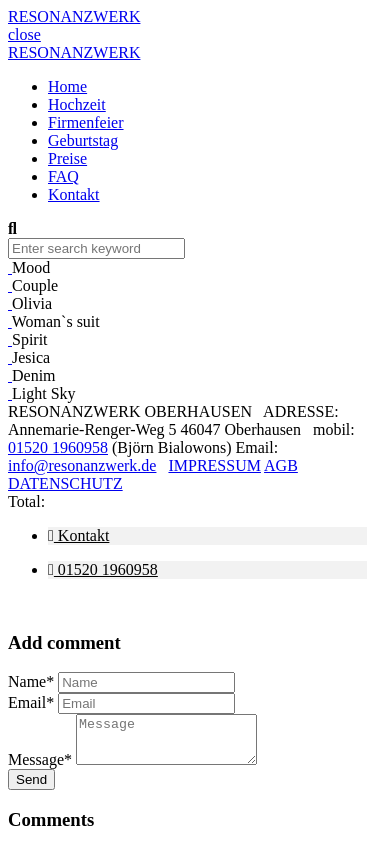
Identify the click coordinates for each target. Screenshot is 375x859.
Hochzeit (77, 104)
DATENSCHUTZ (65, 483)
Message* (40, 768)
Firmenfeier (86, 122)
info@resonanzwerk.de (82, 465)
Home (67, 86)
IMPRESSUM (214, 465)
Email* (31, 702)
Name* (31, 681)
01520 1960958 (58, 447)
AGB (281, 465)
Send (31, 788)
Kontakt (74, 194)
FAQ (63, 176)
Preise (67, 158)
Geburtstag (83, 140)
